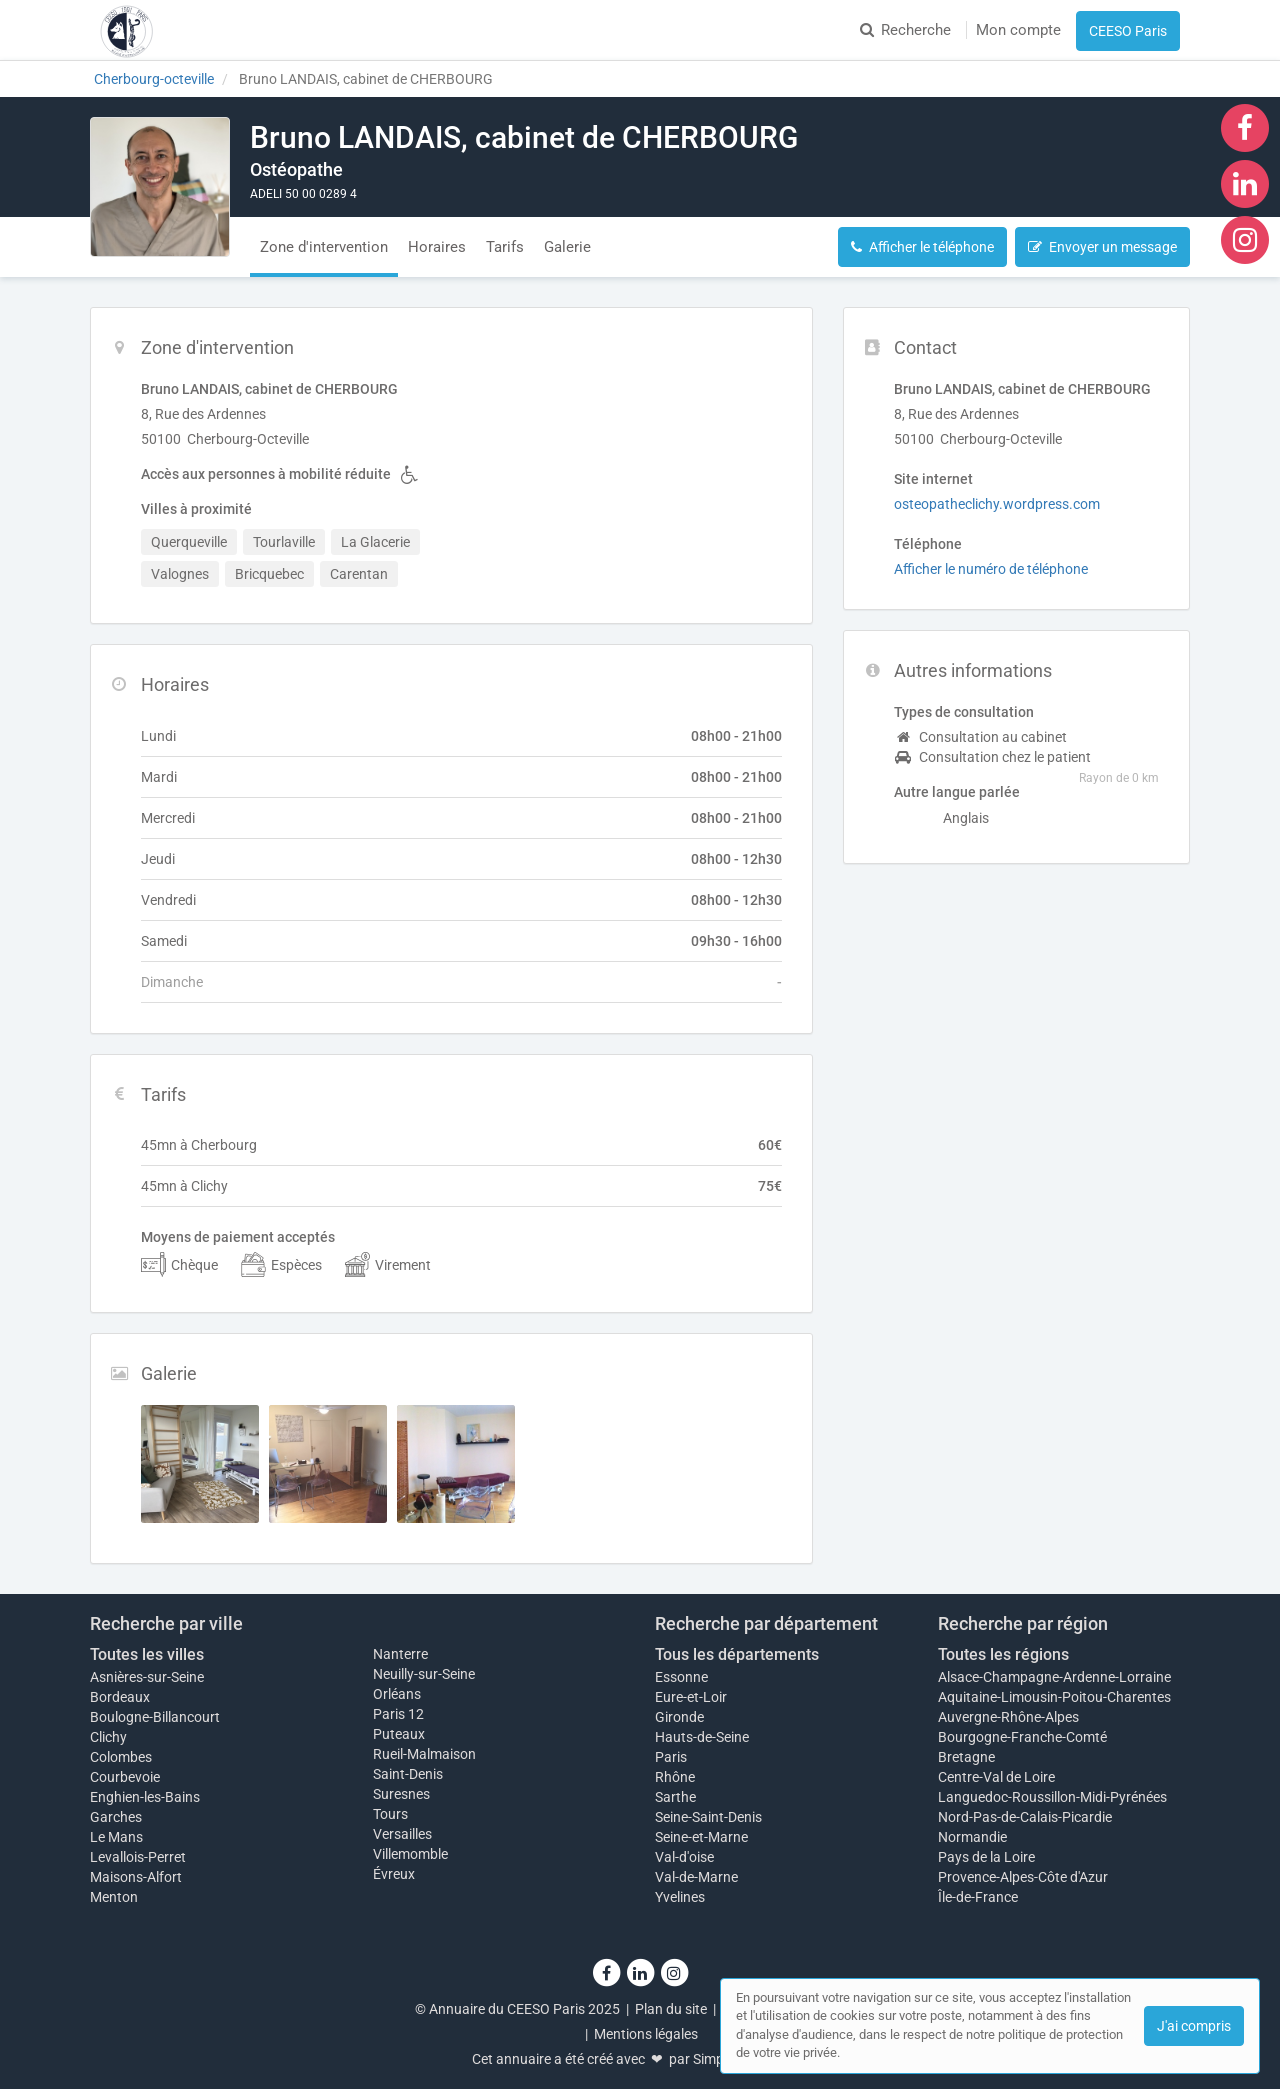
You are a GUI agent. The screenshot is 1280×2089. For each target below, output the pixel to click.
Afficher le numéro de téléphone (991, 569)
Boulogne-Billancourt (155, 1717)
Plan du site (671, 2009)
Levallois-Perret (138, 1857)
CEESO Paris (1128, 31)
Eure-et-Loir (691, 1697)
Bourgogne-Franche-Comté (1022, 1737)
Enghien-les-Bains (145, 1797)
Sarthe (675, 1797)
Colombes (121, 1757)
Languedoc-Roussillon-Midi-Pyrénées (1052, 1797)
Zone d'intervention (324, 247)
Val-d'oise (684, 1857)
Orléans (397, 1694)
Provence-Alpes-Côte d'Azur (1023, 1877)
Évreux (394, 1874)
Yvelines (680, 1897)
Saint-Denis (408, 1774)
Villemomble (410, 1854)
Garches (116, 1817)
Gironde (679, 1717)
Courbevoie (125, 1777)
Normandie (972, 1837)
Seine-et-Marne (701, 1837)
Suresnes (401, 1794)
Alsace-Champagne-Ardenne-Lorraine (1054, 1677)
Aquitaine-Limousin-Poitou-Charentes (1054, 1697)
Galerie (567, 247)
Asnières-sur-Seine (147, 1677)
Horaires (437, 247)
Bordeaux (120, 1697)
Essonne (681, 1677)
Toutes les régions (1003, 1654)
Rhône (675, 1777)
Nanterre (400, 1654)
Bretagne (966, 1757)
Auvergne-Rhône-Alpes (1008, 1717)
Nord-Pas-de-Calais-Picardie (1025, 1817)
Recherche (905, 30)
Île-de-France (978, 1897)
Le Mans (116, 1837)
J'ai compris (1194, 2026)
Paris (671, 1757)
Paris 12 (398, 1714)
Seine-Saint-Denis (708, 1817)
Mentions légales (646, 2034)
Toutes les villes (147, 1654)
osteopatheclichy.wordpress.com (997, 504)
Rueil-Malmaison (424, 1754)
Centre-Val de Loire (996, 1777)
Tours (390, 1814)
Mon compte (1018, 30)
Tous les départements (737, 1654)
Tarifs (505, 247)
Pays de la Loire (986, 1857)
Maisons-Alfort (136, 1877)
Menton (114, 1897)
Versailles (402, 1834)
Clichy (108, 1737)
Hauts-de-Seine (702, 1737)
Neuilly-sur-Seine (424, 1674)
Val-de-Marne (696, 1877)
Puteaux (399, 1734)
